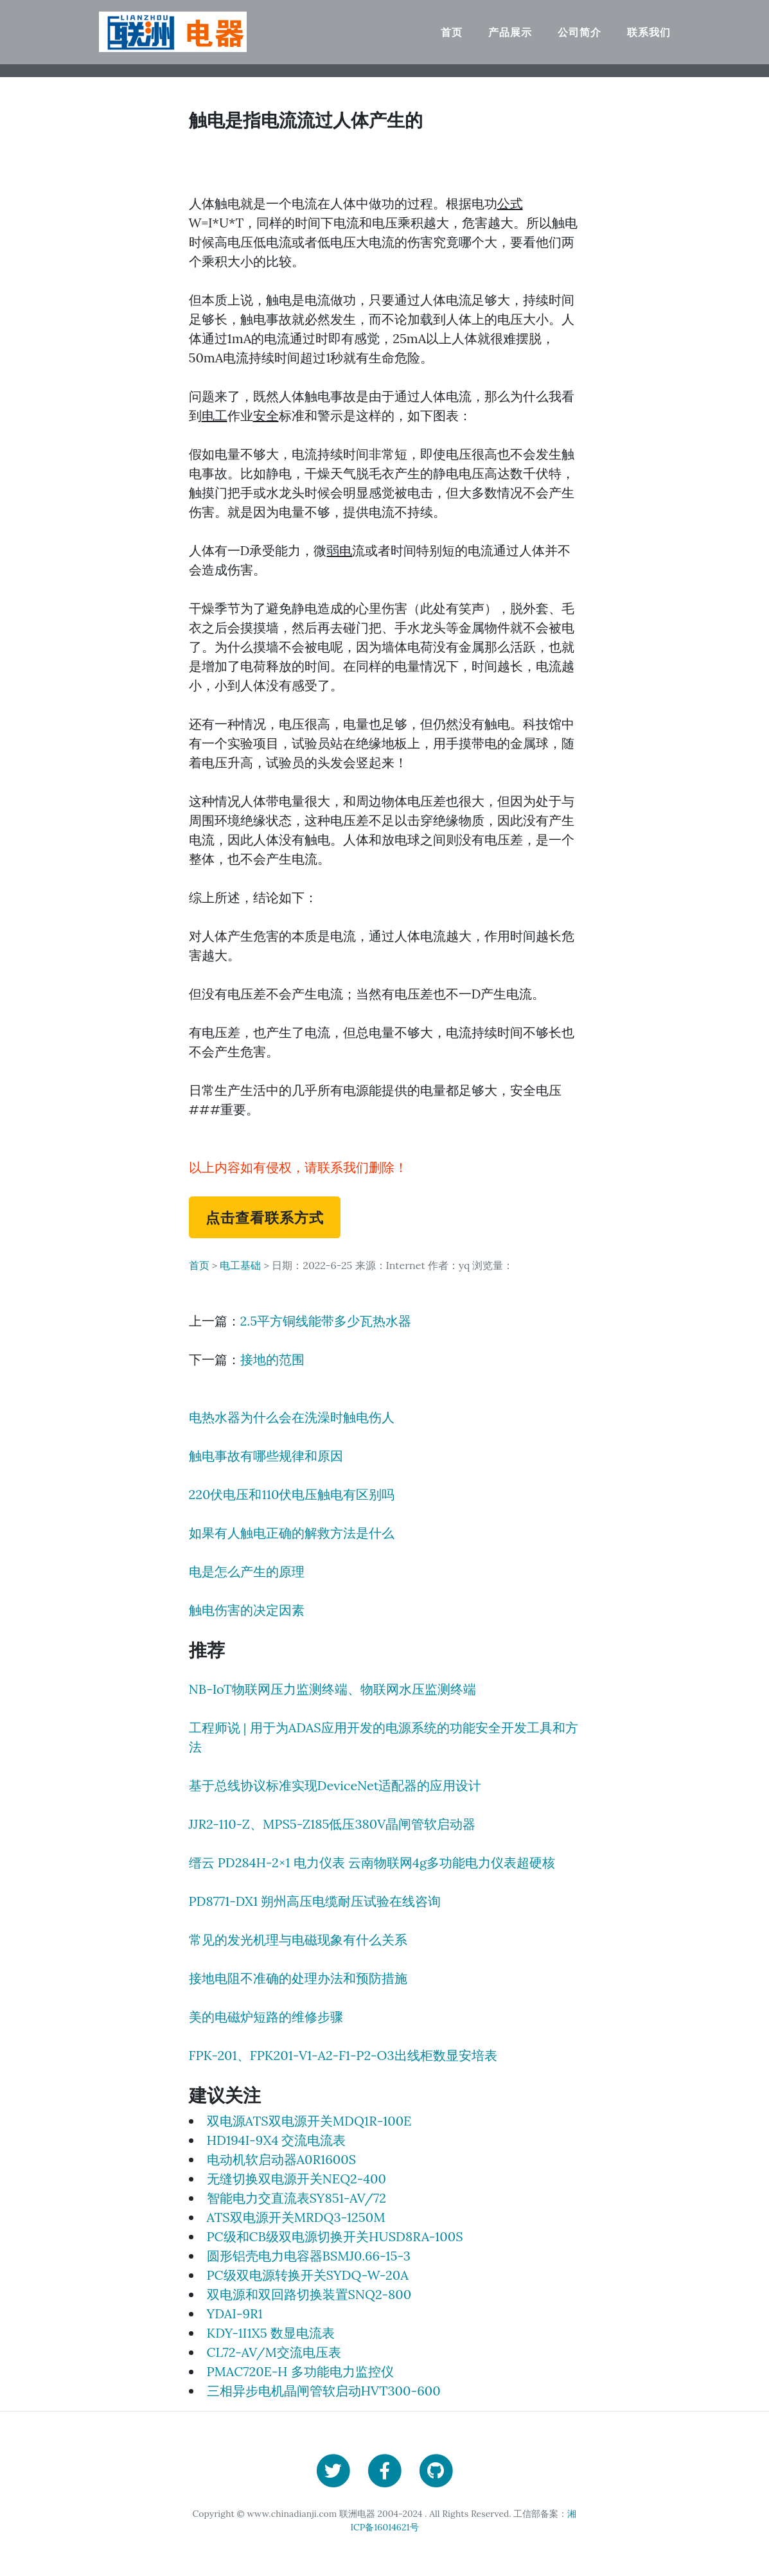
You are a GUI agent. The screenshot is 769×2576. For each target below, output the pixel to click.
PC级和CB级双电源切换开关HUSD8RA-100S (335, 2236)
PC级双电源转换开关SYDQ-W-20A (308, 2275)
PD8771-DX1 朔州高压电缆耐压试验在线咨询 (315, 1901)
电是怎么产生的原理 (247, 1571)
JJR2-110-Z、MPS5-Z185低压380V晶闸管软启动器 (332, 1824)
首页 (452, 32)
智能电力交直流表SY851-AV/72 (296, 2198)
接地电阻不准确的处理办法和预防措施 (298, 1978)
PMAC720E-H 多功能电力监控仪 (300, 2371)
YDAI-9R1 (235, 2313)
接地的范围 (272, 1359)
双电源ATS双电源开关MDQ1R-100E (309, 2121)
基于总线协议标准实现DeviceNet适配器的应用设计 (335, 1785)
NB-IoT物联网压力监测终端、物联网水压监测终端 (332, 1689)
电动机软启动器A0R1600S (282, 2159)
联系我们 (649, 32)
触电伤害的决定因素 (247, 1610)
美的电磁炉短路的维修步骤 (266, 2017)
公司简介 (579, 32)
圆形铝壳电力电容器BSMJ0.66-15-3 (309, 2256)
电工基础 (240, 1265)
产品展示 (510, 32)
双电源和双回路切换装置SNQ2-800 (309, 2294)
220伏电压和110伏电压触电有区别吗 (292, 1494)
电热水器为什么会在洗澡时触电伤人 (291, 1417)
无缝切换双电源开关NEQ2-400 (296, 2179)
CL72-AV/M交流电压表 (274, 2352)
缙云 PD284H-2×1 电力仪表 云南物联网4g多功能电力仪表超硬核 (372, 1862)
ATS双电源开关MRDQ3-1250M (296, 2217)
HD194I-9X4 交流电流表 (276, 2140)
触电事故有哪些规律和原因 (266, 1456)
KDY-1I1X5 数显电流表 (271, 2333)
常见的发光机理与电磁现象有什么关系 (298, 1940)
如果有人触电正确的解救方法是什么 (291, 1533)
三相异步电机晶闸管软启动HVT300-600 (324, 2391)
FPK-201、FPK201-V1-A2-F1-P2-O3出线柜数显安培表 (343, 2055)
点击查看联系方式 (265, 1217)
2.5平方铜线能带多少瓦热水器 (326, 1321)
